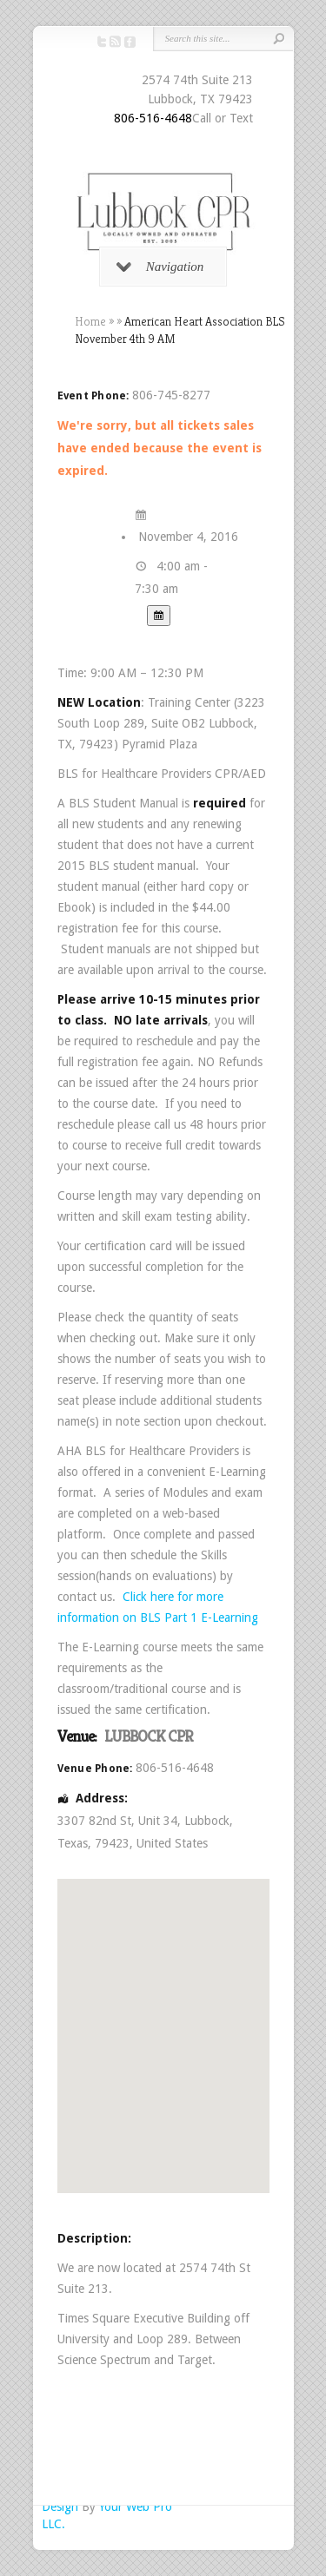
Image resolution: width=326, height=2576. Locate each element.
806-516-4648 (153, 118)
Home (90, 321)
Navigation (160, 266)
